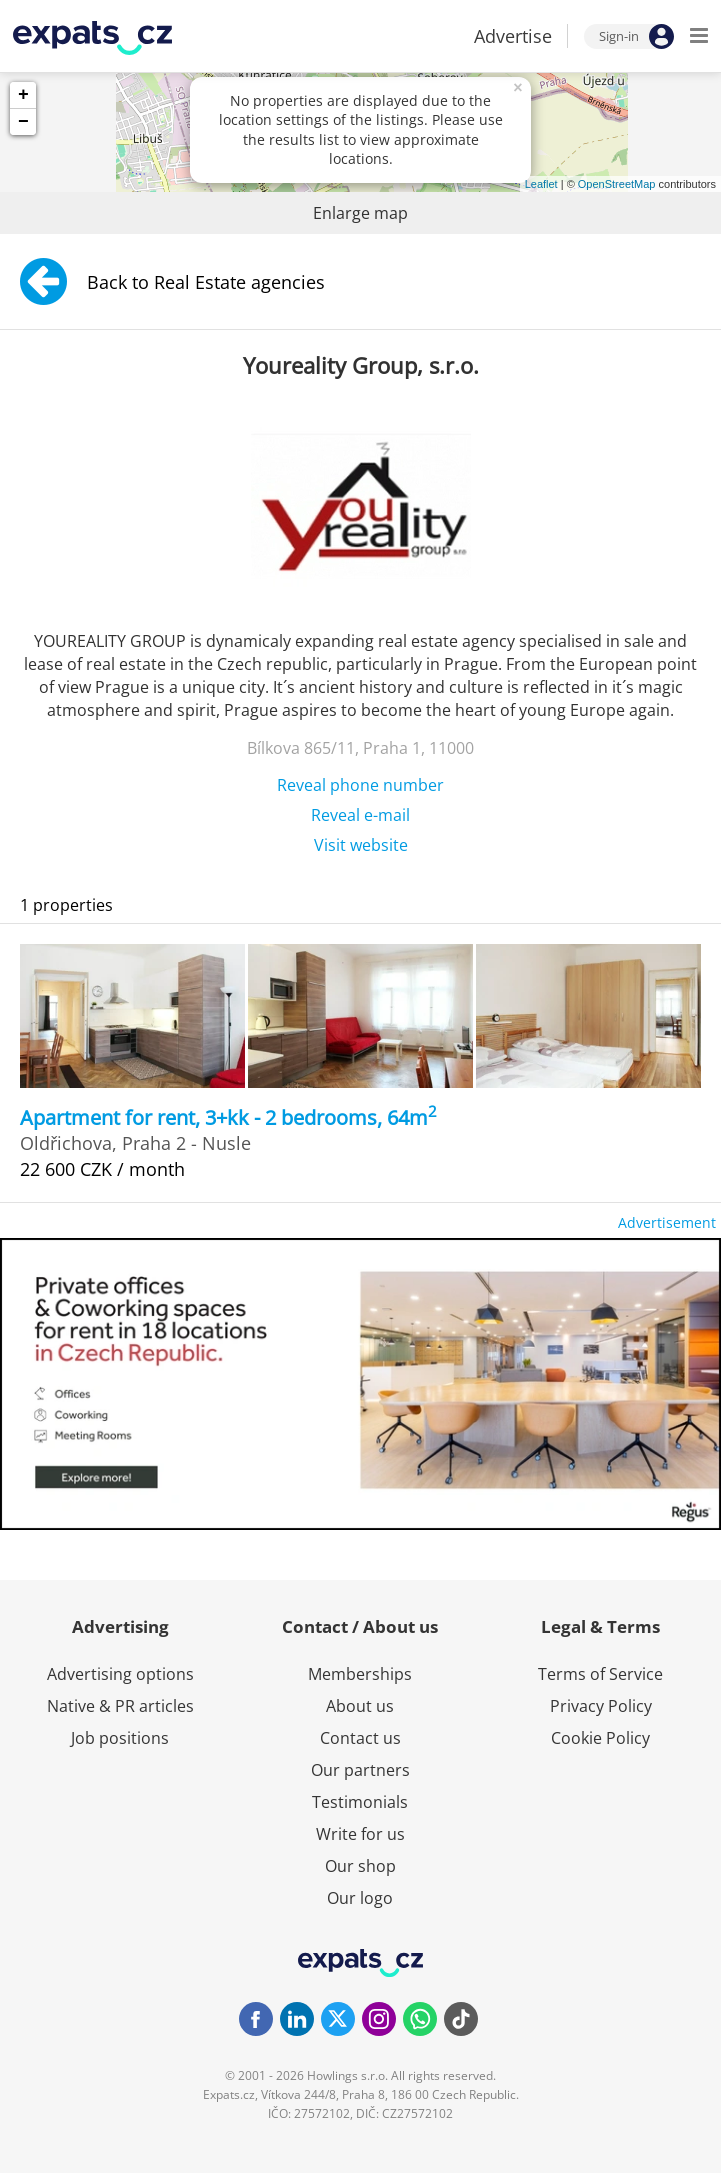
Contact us (360, 1738)
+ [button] (23, 95)
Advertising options (120, 1674)
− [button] (23, 122)
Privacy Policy (601, 1706)
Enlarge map (360, 213)
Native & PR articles (120, 1706)
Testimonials (360, 1802)
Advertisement (667, 1222)
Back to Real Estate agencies (172, 281)
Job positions (120, 1738)
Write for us (360, 1834)
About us (360, 1706)
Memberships (360, 1674)
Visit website (361, 845)
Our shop (360, 1866)
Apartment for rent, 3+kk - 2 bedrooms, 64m (228, 1117)
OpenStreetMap (617, 184)
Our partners (360, 1770)
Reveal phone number (360, 785)
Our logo (360, 1898)
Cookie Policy (600, 1738)
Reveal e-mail (360, 815)
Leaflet (541, 184)
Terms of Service (600, 1674)
